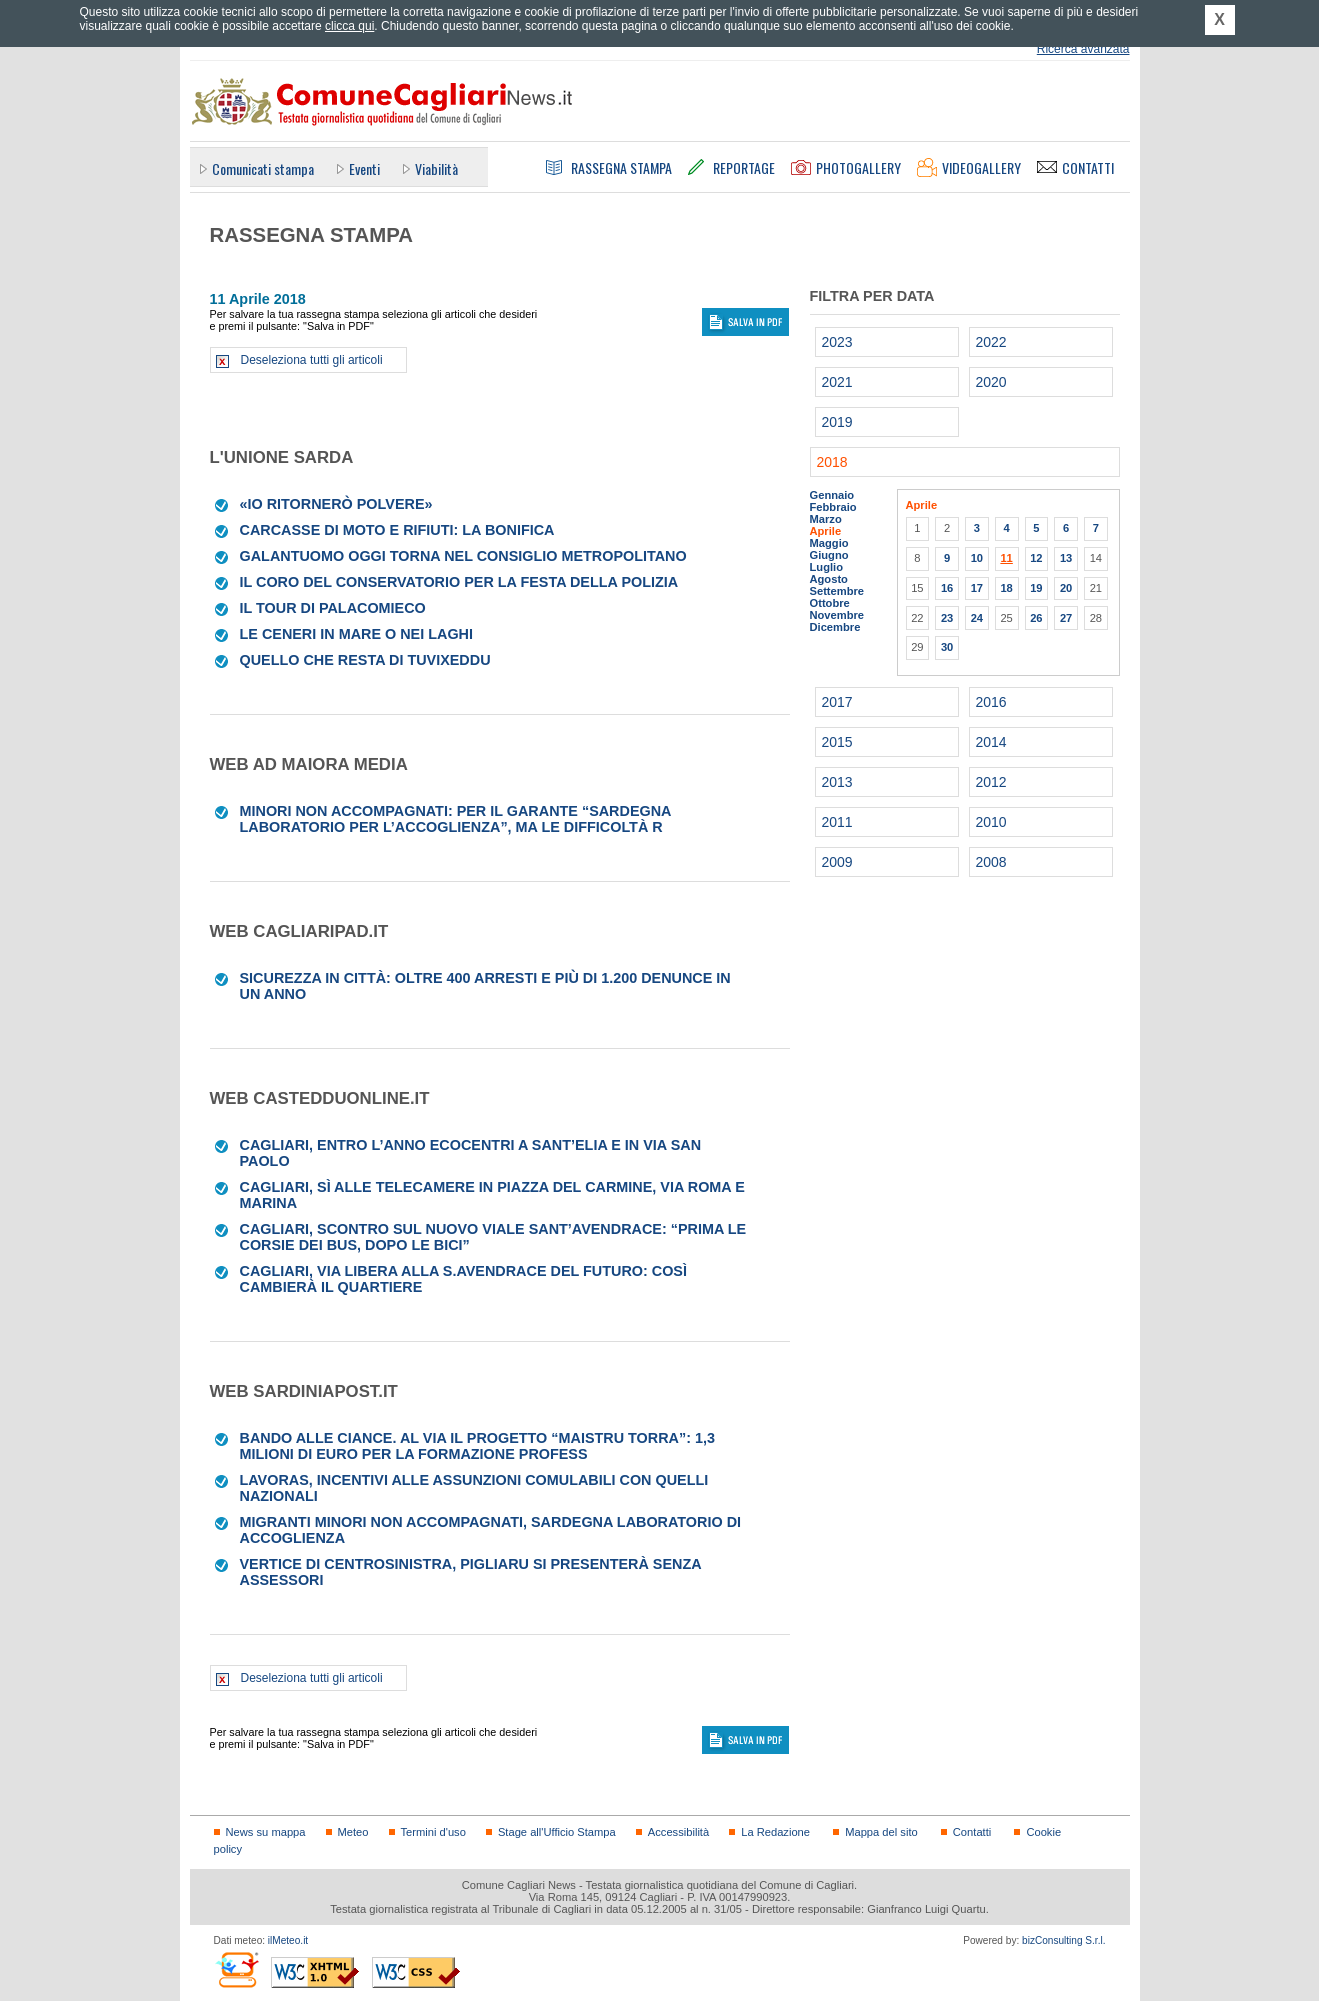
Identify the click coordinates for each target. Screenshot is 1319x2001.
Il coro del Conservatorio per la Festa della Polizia (459, 582)
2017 (837, 702)
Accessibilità (678, 1832)
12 (1036, 558)
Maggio (829, 543)
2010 (991, 822)
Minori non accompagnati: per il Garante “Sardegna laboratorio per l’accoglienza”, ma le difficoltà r (455, 819)
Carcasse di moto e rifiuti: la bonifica (397, 530)
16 (947, 588)
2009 (837, 862)
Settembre (837, 591)
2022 (991, 342)
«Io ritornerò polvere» (336, 504)
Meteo (353, 1832)
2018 (832, 462)
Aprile (826, 531)
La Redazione (775, 1832)
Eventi (364, 168)
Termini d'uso (433, 1832)
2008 (991, 862)
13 (1066, 558)
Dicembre (835, 627)
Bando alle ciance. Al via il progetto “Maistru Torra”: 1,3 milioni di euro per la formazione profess (477, 1446)
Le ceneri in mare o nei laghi (356, 634)
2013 (837, 782)
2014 (991, 742)
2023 (837, 342)
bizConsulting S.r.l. (1063, 1940)
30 (947, 647)
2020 (991, 382)
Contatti (972, 1832)
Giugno (829, 555)
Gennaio (832, 495)
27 (1066, 618)
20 (1066, 588)
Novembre (837, 615)
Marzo (826, 519)
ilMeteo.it (288, 1940)
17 (977, 588)
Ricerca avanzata (1083, 49)
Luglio (826, 567)
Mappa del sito (881, 1832)
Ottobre (830, 603)
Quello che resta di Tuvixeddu (365, 660)
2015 (837, 742)
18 (1006, 588)
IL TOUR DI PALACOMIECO (333, 608)
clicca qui (349, 26)
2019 (837, 422)
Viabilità (436, 168)
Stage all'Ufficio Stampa (557, 1832)
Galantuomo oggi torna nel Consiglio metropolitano (463, 556)
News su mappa (266, 1832)
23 (947, 618)
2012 (991, 782)
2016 (991, 702)
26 (1036, 618)
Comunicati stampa (263, 168)
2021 (837, 382)
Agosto (829, 579)
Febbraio (833, 507)
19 (1036, 588)
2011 (837, 822)
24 (977, 618)
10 (977, 558)
